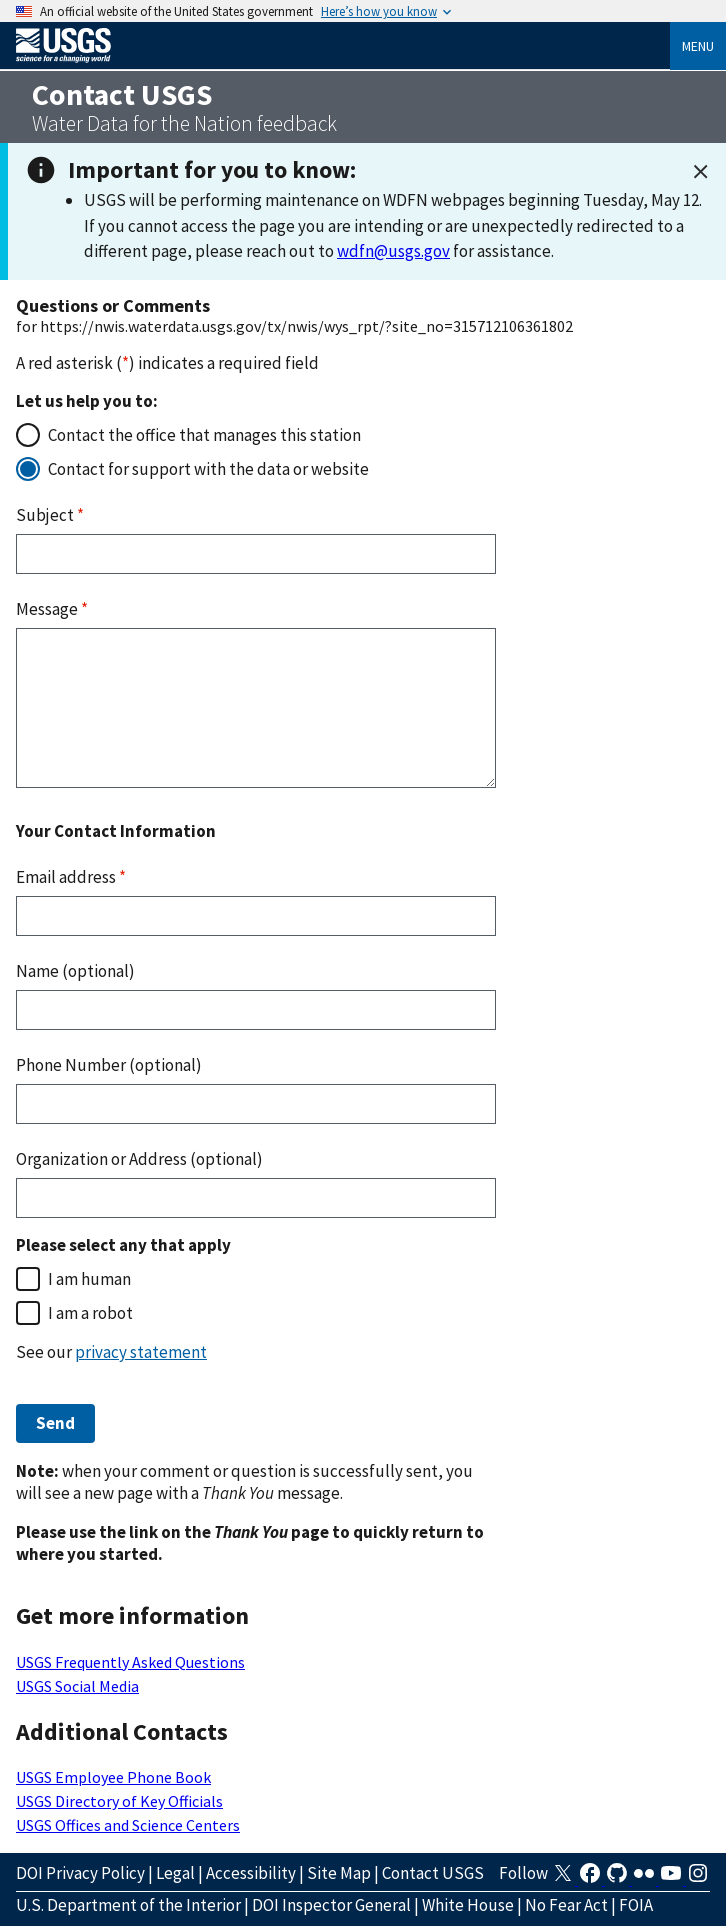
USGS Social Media (77, 1686)
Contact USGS (433, 1873)
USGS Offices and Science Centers (128, 1825)
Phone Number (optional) (109, 1065)
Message (52, 609)
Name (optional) (75, 971)
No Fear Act (566, 1905)
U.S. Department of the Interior (128, 1905)
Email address (71, 877)
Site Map (339, 1873)
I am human (89, 1279)
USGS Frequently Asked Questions (130, 1662)
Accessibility (251, 1873)
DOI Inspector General (331, 1905)
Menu (698, 46)
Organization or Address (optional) (139, 1159)
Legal (175, 1873)
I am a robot (90, 1313)
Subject (50, 515)
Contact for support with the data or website (208, 469)
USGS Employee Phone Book (113, 1777)
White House (468, 1905)
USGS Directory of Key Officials (119, 1801)
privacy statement (141, 1352)
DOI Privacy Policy (80, 1873)
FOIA (636, 1905)
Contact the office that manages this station (204, 435)
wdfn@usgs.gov (393, 251)
